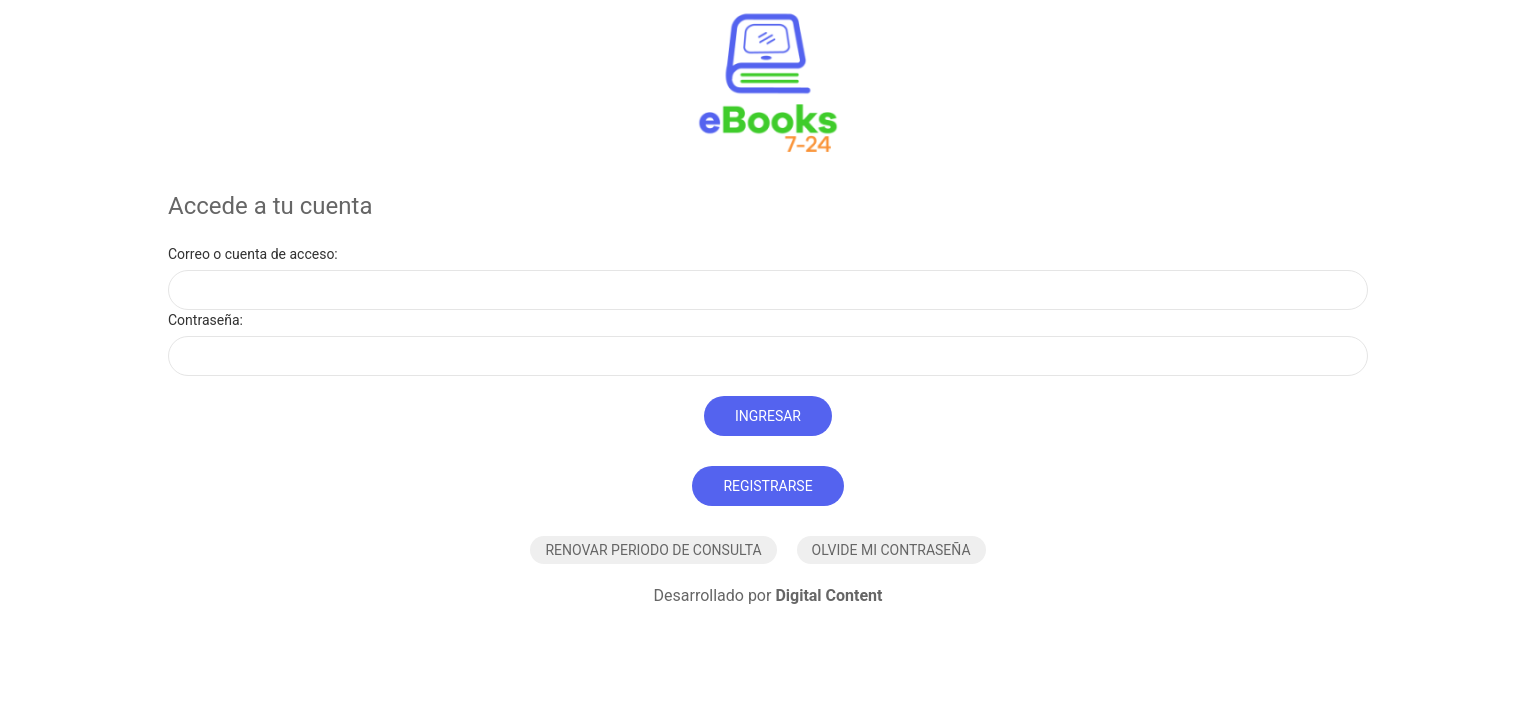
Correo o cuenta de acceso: (253, 254)
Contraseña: (205, 320)
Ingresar (768, 416)
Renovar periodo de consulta (653, 550)
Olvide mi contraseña (891, 550)
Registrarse (767, 486)
